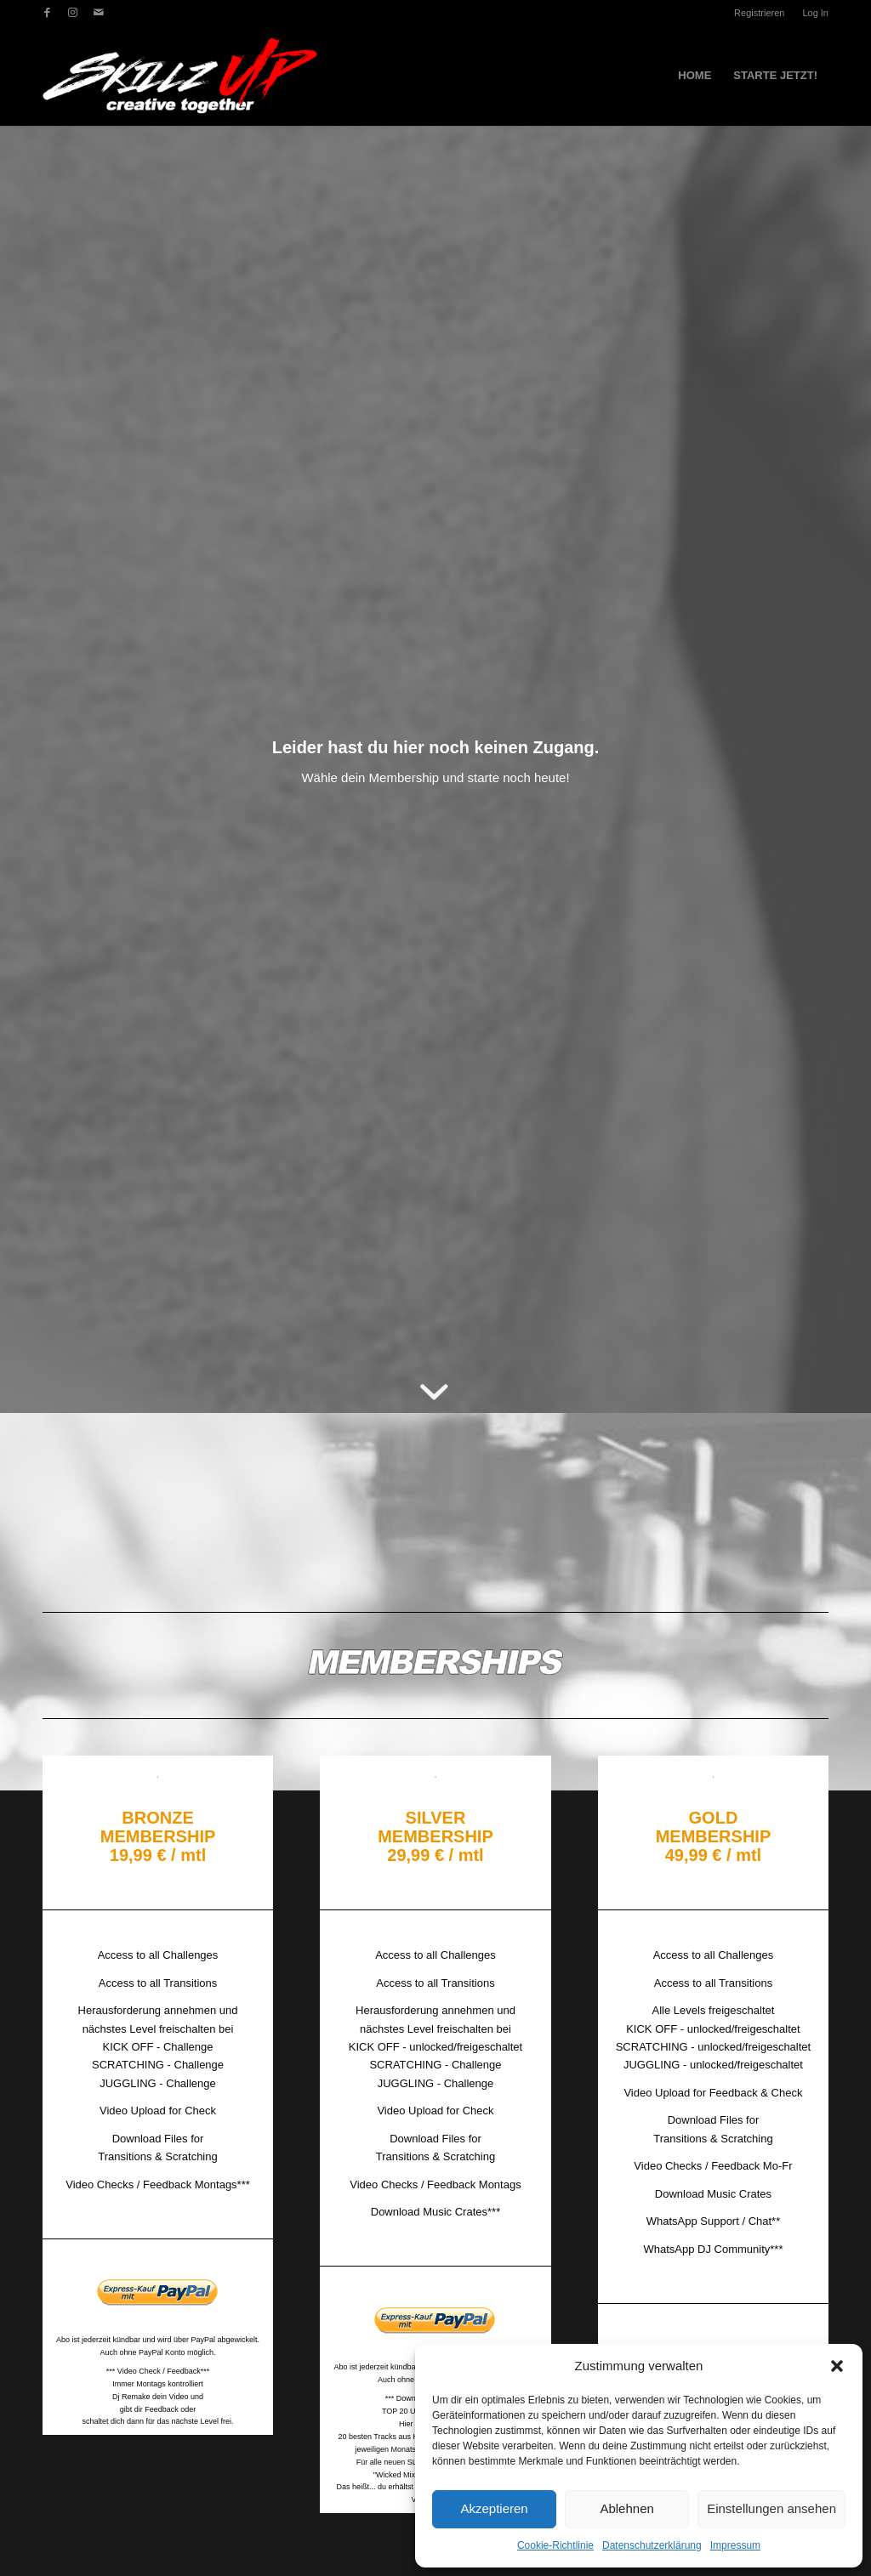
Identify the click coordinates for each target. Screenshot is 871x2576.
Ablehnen (626, 2508)
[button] (836, 2366)
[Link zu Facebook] (47, 13)
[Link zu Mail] (98, 13)
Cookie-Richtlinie (555, 2545)
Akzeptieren (493, 2508)
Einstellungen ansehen (771, 2508)
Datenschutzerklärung (652, 2545)
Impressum (735, 2545)
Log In (815, 13)
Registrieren (759, 13)
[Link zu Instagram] (72, 13)
